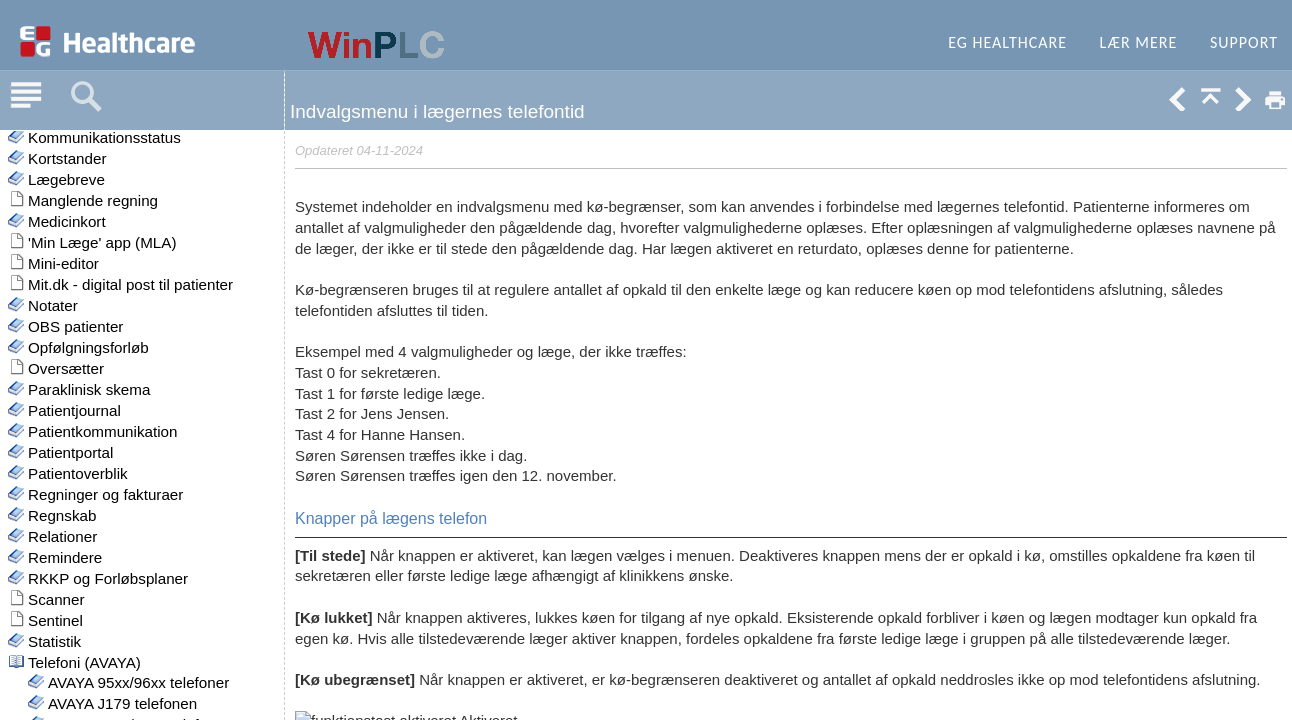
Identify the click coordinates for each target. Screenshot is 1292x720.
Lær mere (1139, 42)
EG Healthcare (1007, 42)
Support (1244, 42)
